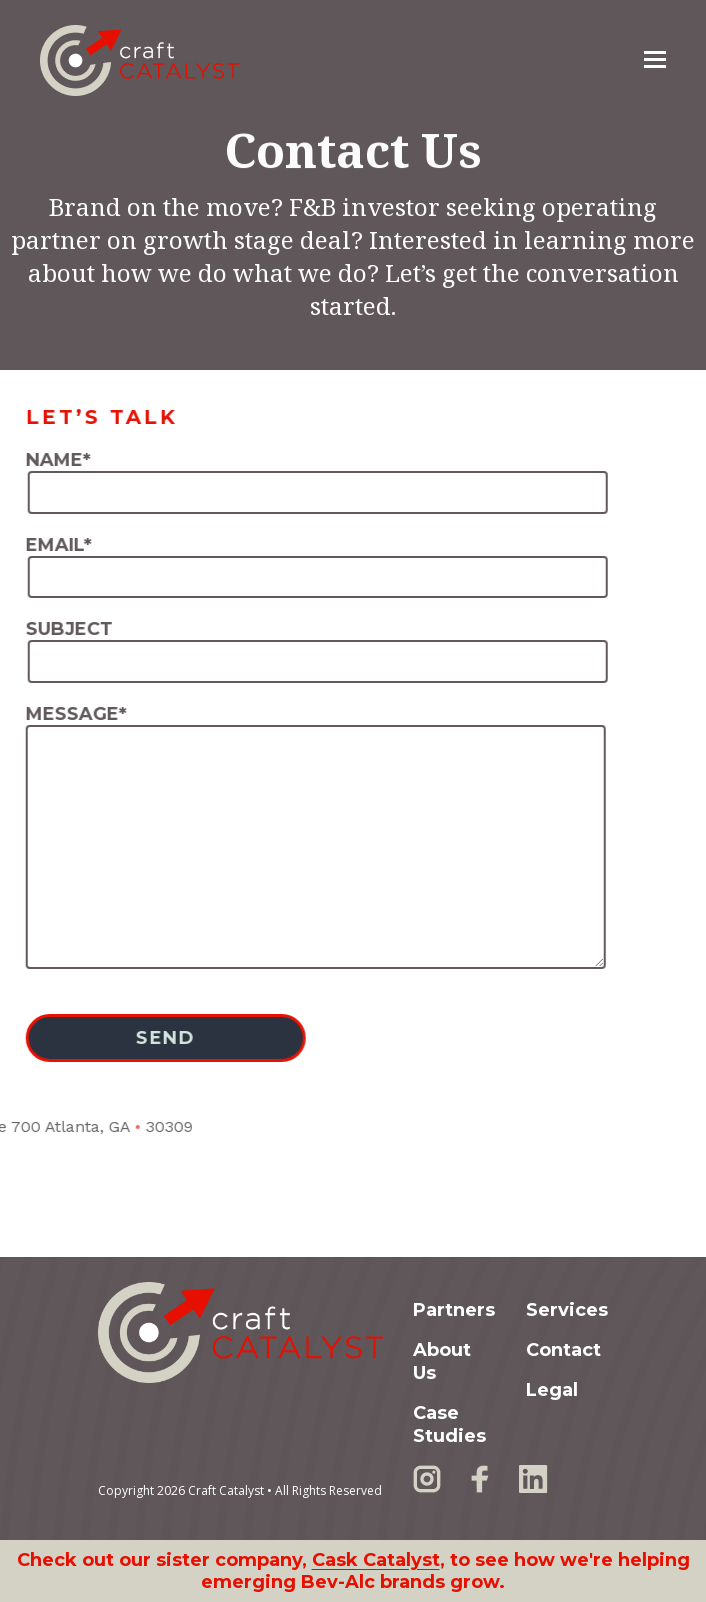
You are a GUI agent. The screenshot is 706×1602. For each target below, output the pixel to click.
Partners (454, 1310)
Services (567, 1310)
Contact (563, 1350)
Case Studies (449, 1424)
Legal (552, 1390)
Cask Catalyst (376, 1560)
